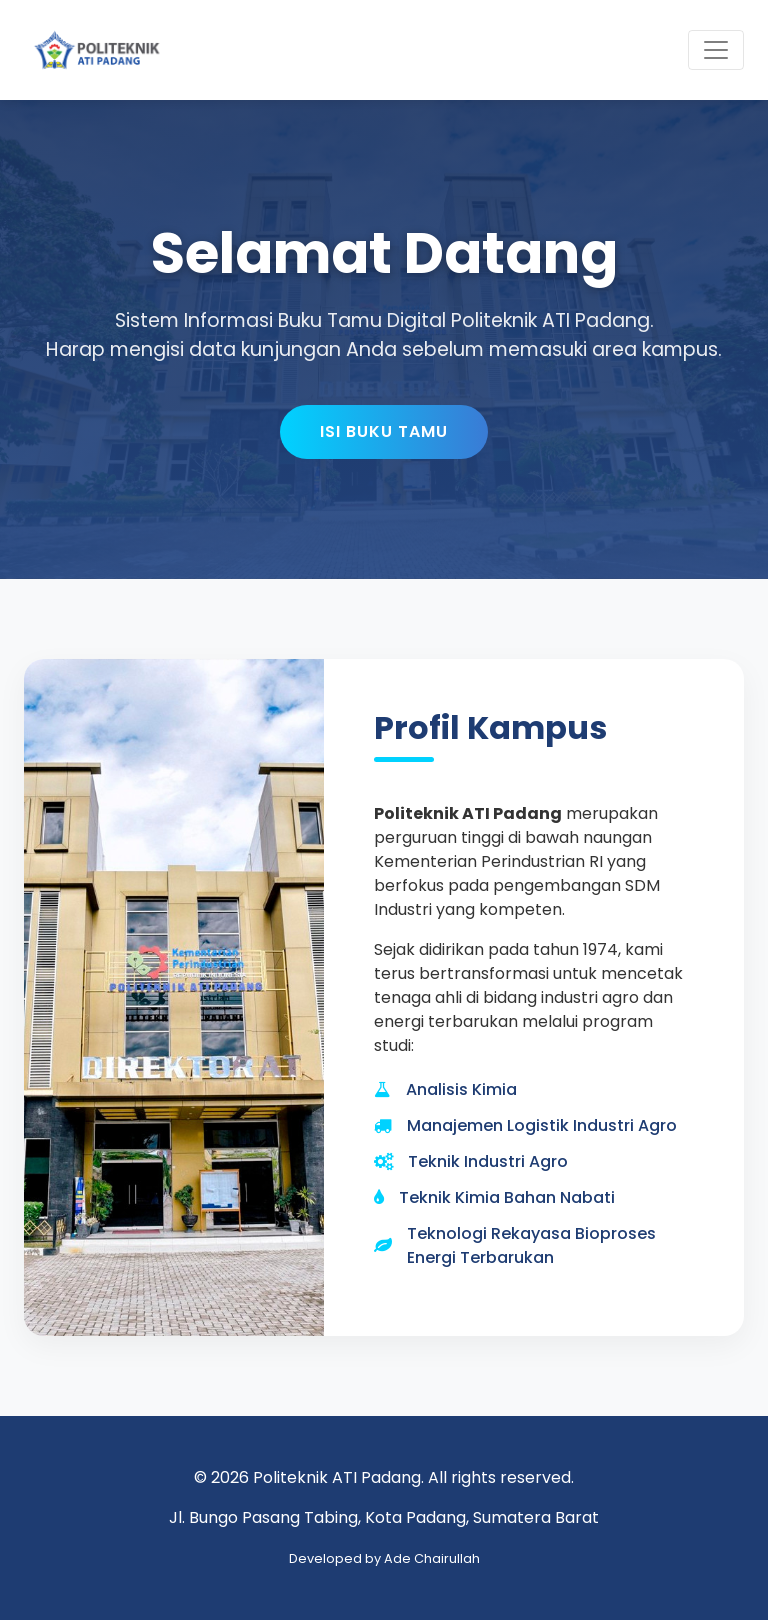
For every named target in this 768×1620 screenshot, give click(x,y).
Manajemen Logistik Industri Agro (542, 1125)
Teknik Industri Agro (488, 1161)
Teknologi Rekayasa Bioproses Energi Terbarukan (531, 1245)
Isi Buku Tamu (384, 431)
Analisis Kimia (461, 1089)
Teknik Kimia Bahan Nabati (507, 1197)
